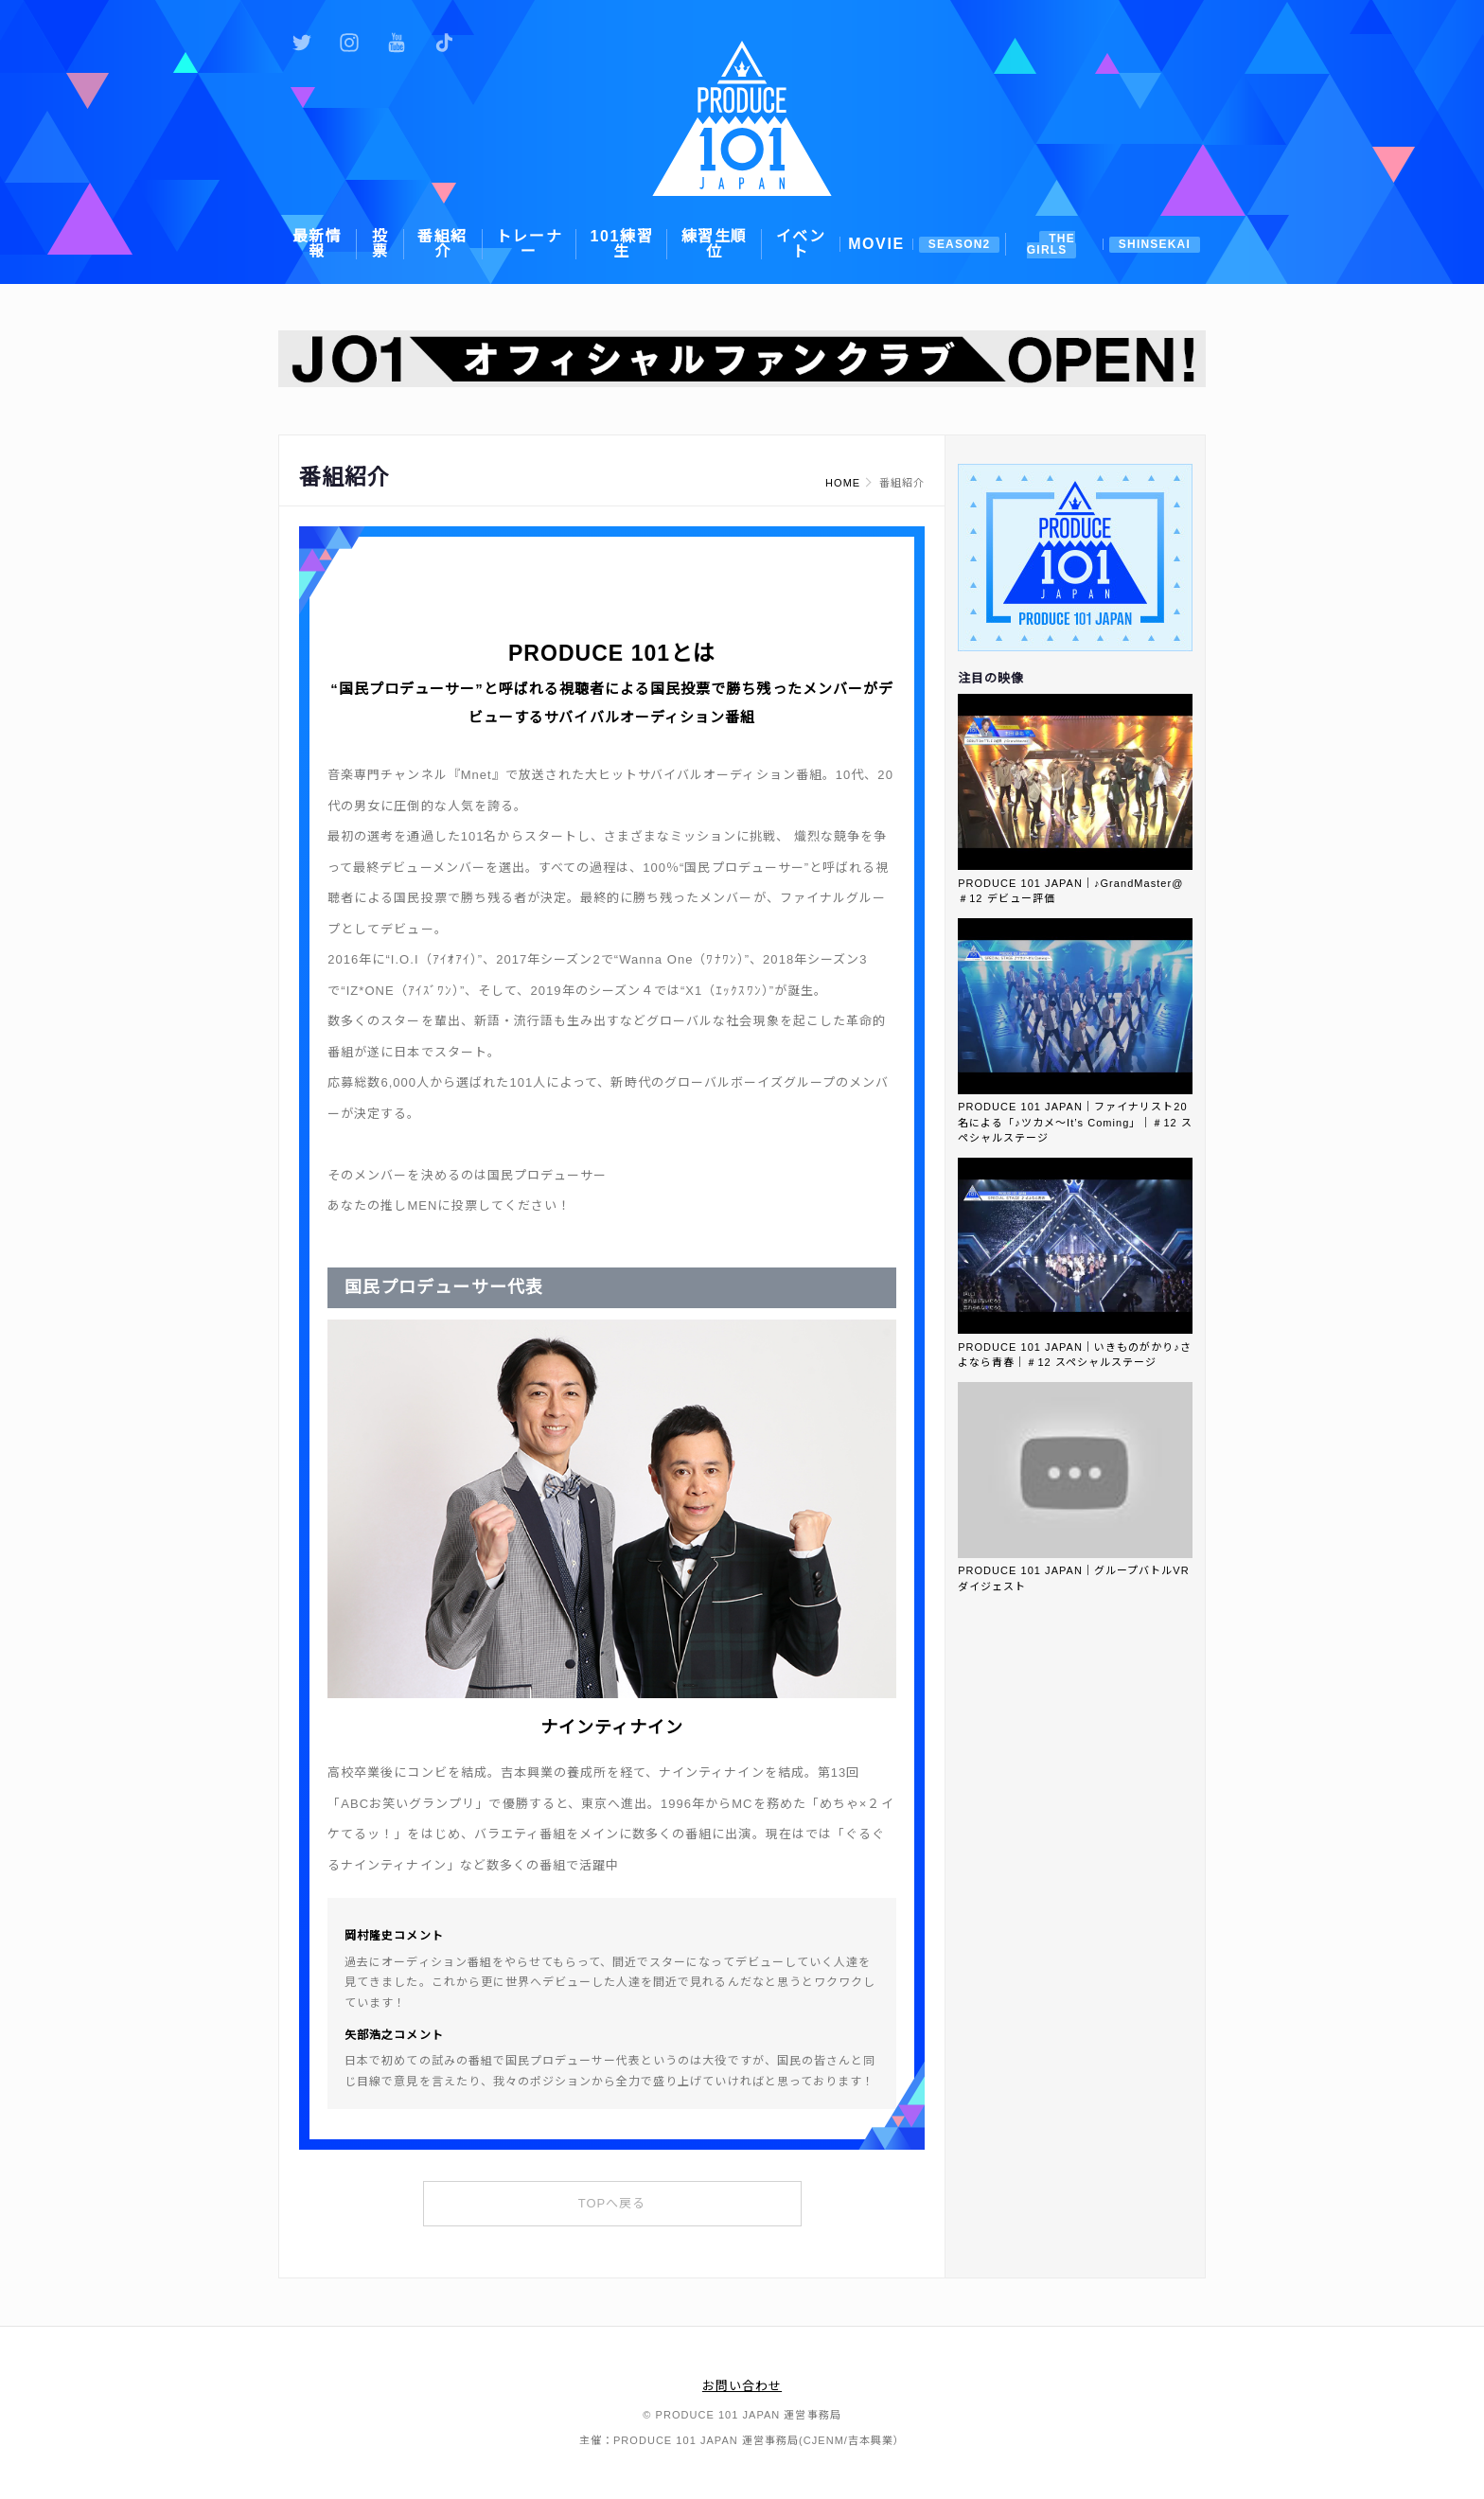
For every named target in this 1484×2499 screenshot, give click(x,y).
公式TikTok (444, 42)
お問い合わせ (742, 2386)
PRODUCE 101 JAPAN (742, 118)
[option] (742, 358)
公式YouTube (396, 42)
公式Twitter (302, 42)
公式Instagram (349, 42)
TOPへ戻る (612, 2203)
